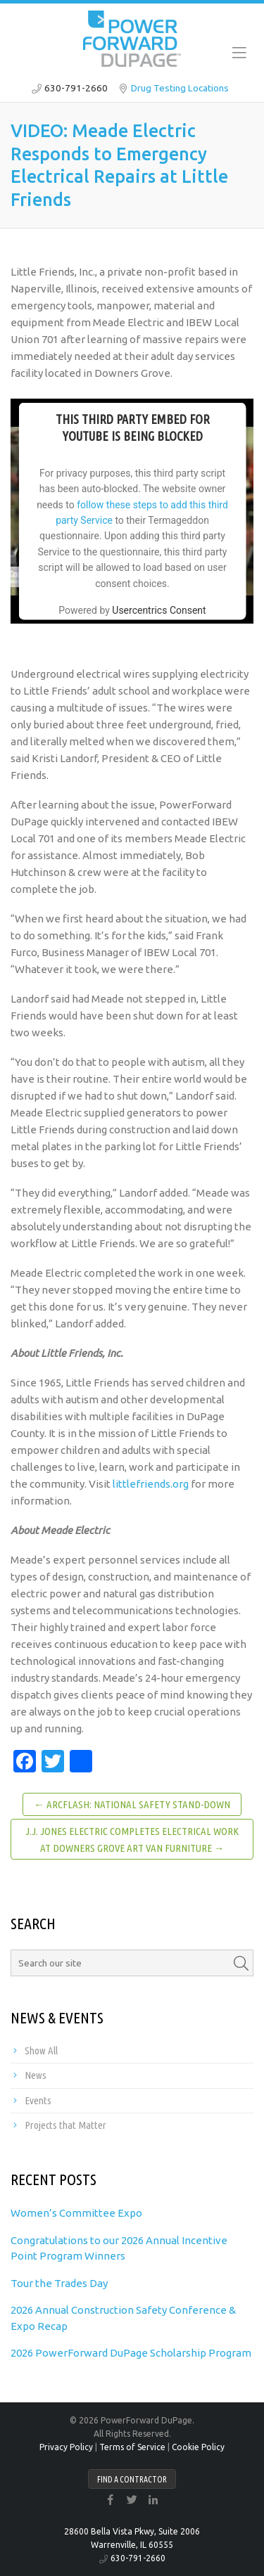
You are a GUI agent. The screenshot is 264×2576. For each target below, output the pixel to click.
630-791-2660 (76, 88)
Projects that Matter (65, 2125)
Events (38, 2100)
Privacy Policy (66, 2447)
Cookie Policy (198, 2447)
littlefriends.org (151, 1484)
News (35, 2075)
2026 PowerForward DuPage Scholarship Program (131, 2353)
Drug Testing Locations (180, 88)
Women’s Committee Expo (76, 2213)
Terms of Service (132, 2447)
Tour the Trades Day (59, 2283)
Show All (41, 2050)
